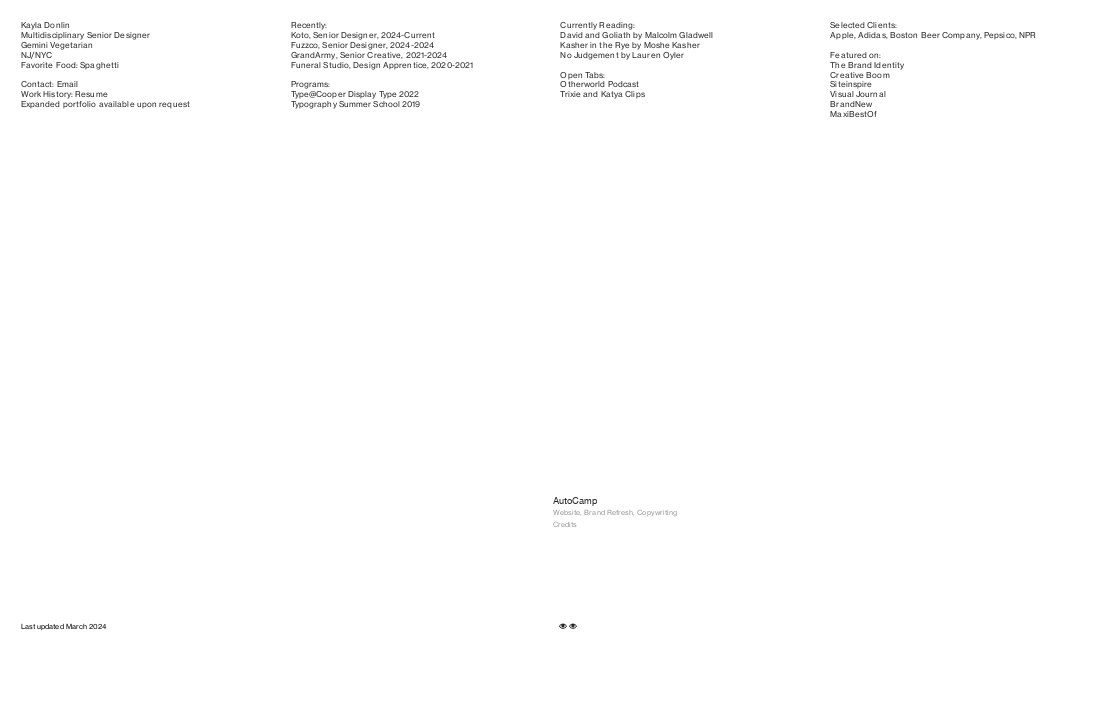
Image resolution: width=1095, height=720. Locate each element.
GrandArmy (313, 55)
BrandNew (851, 104)
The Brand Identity (867, 65)
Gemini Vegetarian (57, 45)
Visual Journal (857, 94)
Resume (91, 94)
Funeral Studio (320, 65)
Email (68, 84)
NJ (26, 55)
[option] (415, 241)
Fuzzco (305, 45)
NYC (43, 55)
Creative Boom (859, 75)
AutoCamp (575, 500)
